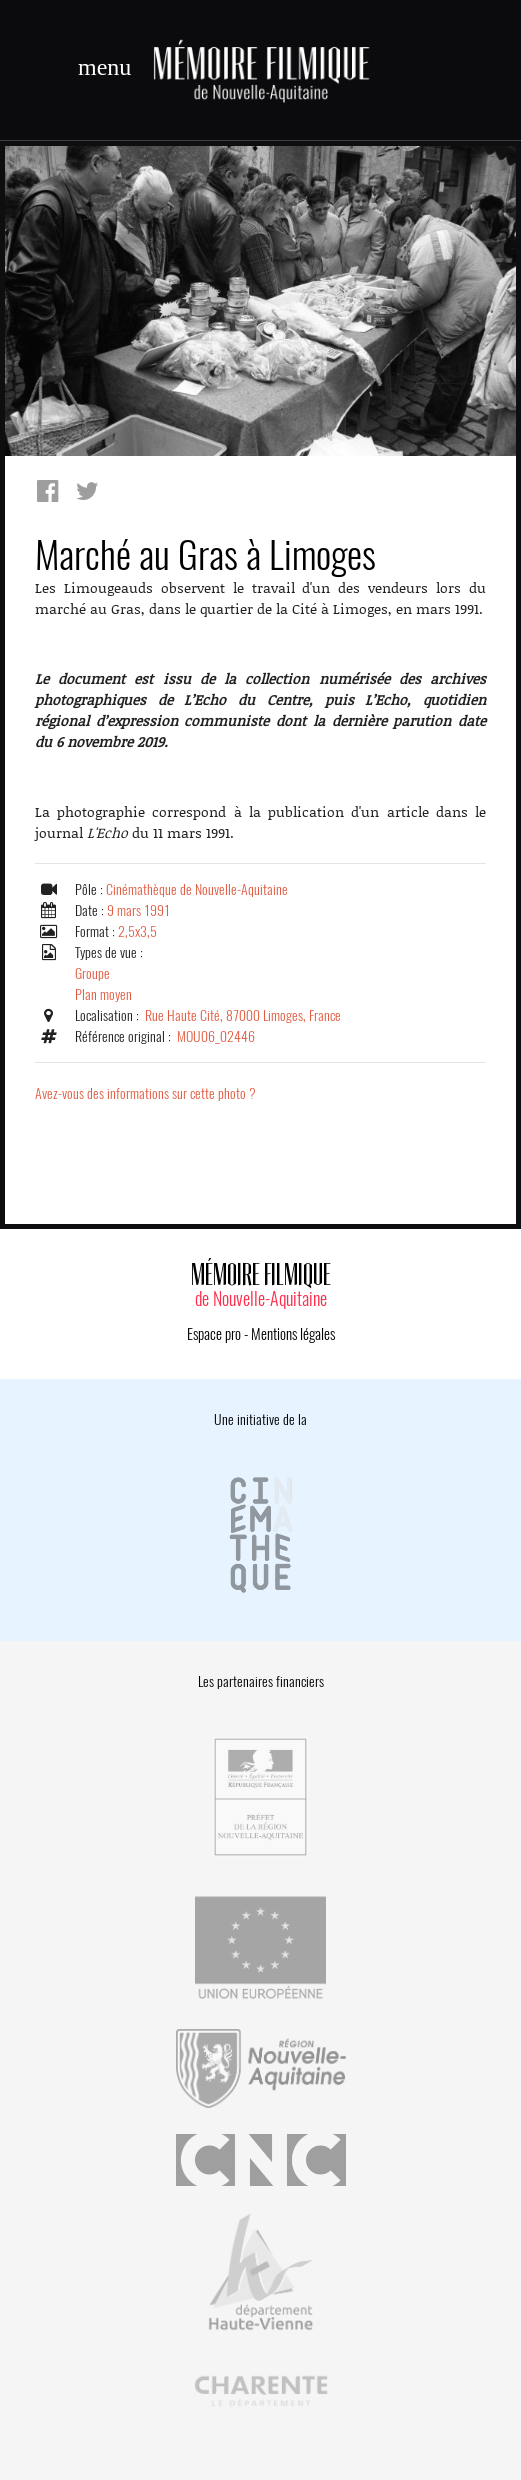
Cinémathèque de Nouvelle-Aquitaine (197, 889)
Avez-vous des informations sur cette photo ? (145, 1093)
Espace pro (214, 1334)
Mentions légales (293, 1334)
